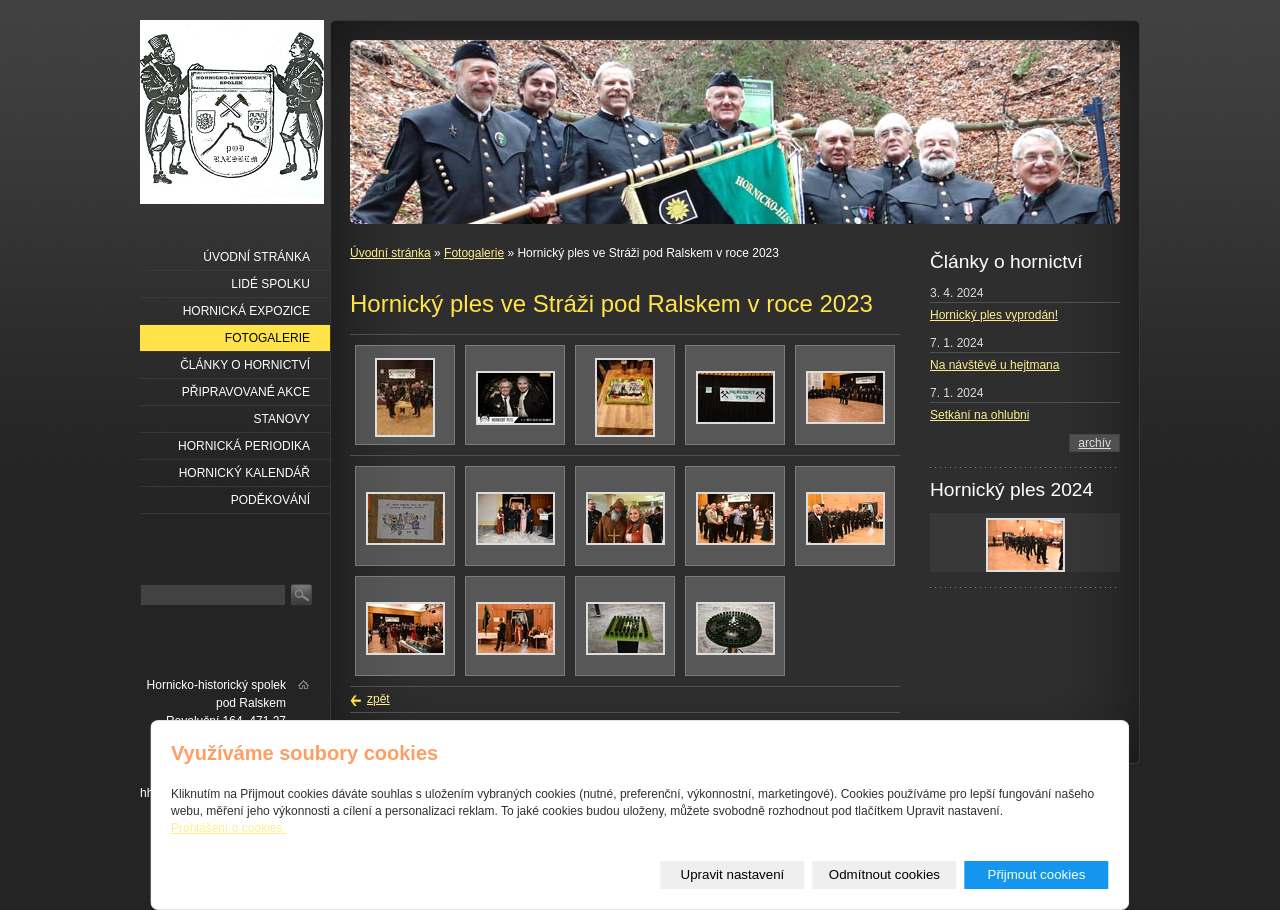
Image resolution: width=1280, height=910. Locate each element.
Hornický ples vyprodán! (994, 315)
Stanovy (282, 419)
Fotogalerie (474, 253)
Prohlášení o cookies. (228, 828)
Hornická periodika (244, 446)
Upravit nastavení (733, 874)
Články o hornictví (245, 365)
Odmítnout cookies (884, 874)
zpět (378, 699)
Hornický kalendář (244, 473)
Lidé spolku (270, 284)
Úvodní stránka (390, 253)
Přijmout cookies (1037, 874)
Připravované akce (246, 392)
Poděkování (270, 500)
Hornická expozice (246, 311)
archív (1094, 443)
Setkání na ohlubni (979, 415)
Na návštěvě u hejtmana (994, 365)
